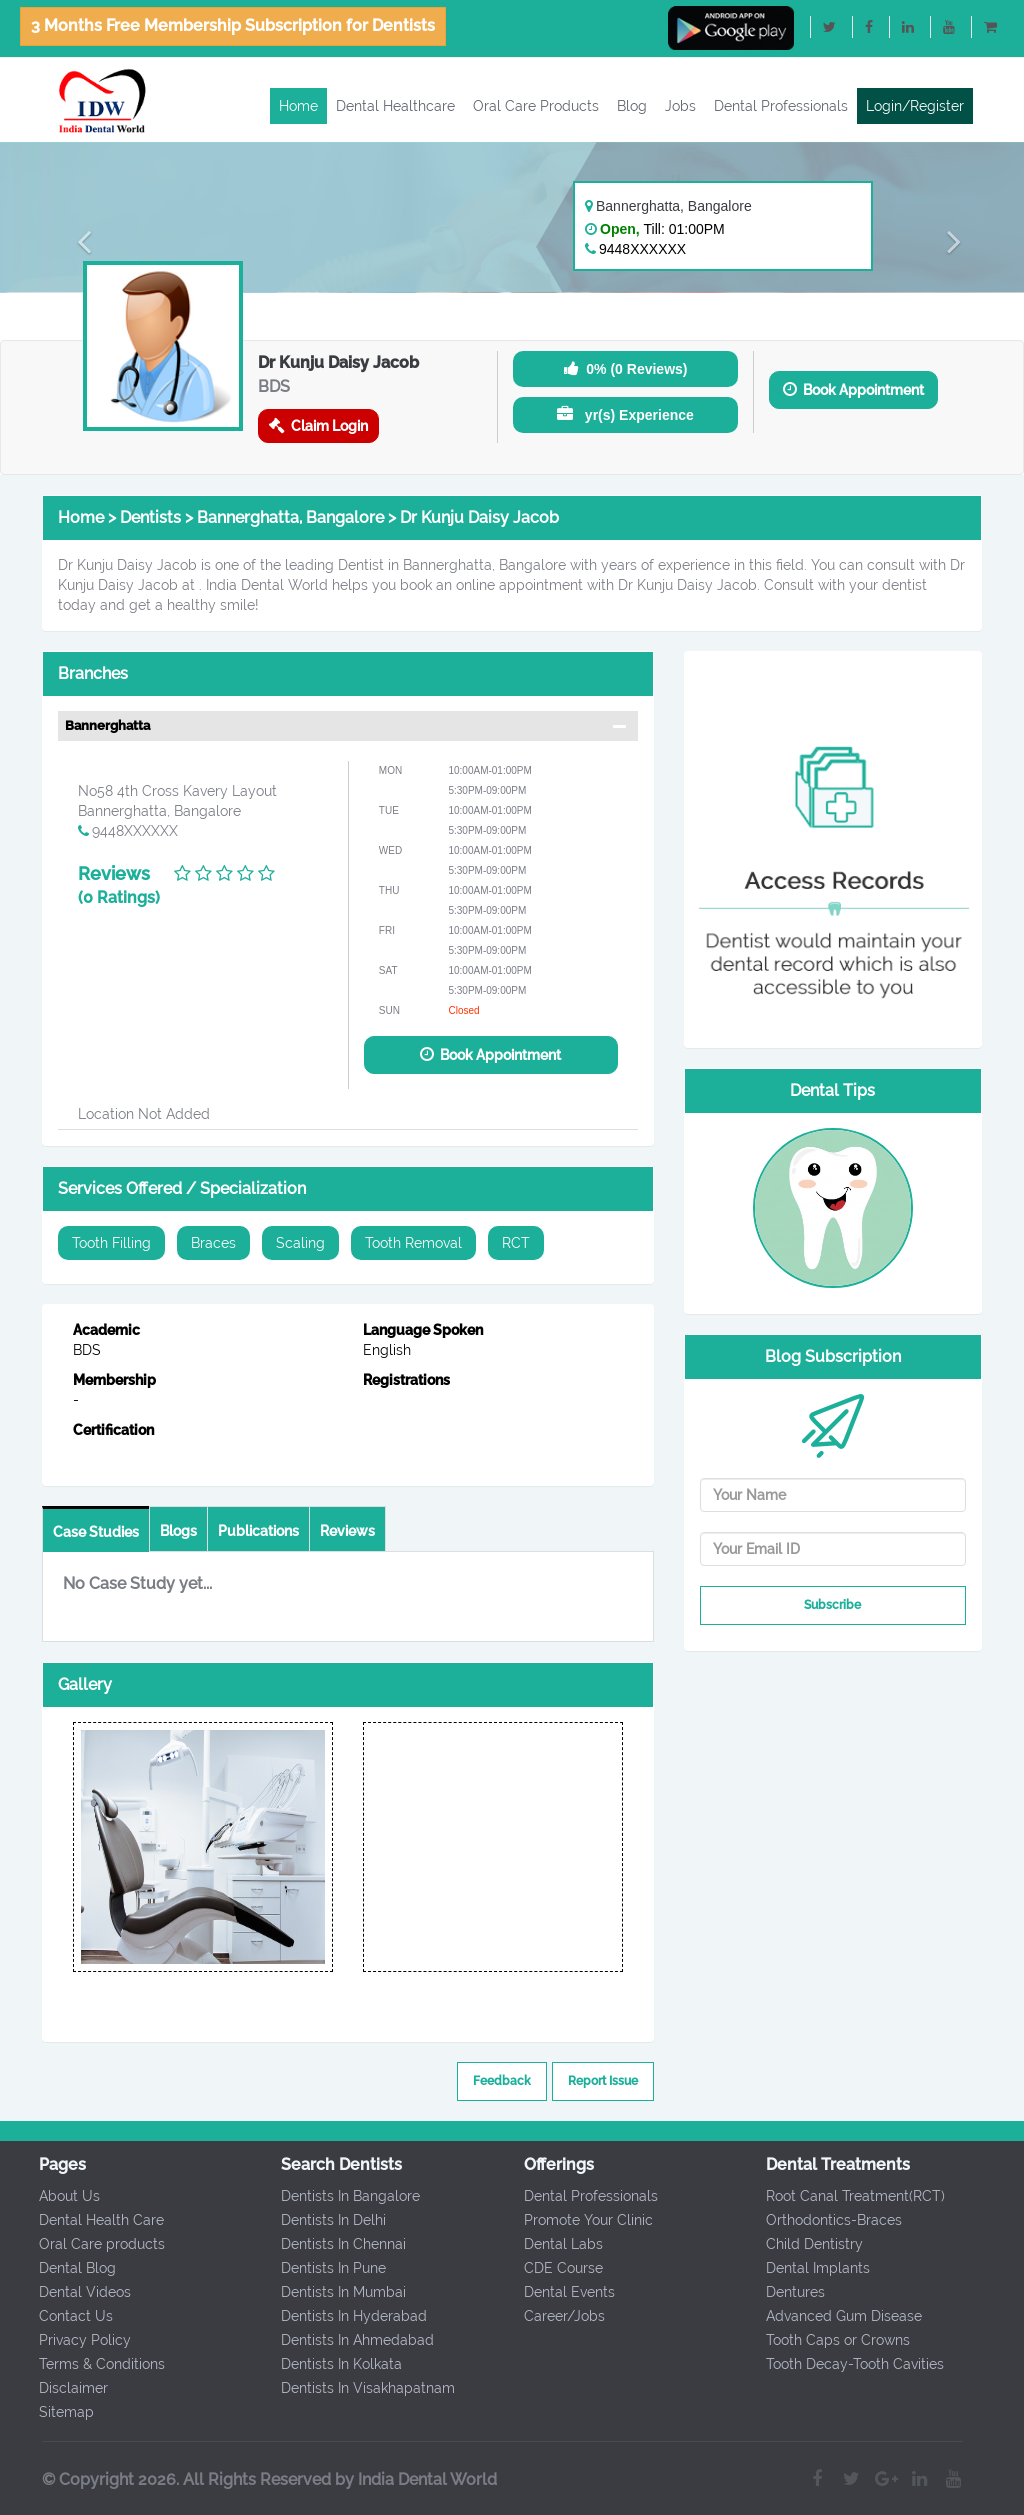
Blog (632, 106)
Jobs (680, 106)
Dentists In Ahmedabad (342, 2340)
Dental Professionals (781, 106)
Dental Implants (803, 2268)
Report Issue (603, 2081)
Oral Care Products (536, 106)
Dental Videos (69, 2292)
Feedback (502, 2081)
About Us (53, 2196)
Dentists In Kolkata (326, 2364)
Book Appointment (853, 389)
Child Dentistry (799, 2244)
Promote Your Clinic (572, 2220)
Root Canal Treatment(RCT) (840, 2196)
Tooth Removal (413, 1243)
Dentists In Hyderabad (339, 2316)
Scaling (300, 1243)
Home (298, 106)
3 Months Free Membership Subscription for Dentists (233, 25)
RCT (516, 1243)
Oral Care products (86, 2244)
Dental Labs (547, 2244)
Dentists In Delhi (318, 2220)
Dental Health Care (85, 2220)
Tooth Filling (111, 1243)
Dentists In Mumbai (328, 2292)
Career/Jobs (548, 2316)
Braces (213, 1243)
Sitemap (50, 2412)
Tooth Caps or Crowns (823, 2340)
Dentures (780, 2292)
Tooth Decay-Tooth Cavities (840, 2364)
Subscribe (832, 1605)
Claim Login (318, 425)
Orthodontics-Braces (819, 2220)
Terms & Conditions (86, 2364)
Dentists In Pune (318, 2268)
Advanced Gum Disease (829, 2316)
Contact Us (60, 2316)
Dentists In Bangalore (335, 2196)
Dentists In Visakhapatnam (353, 2388)
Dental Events (553, 2292)
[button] (77, 241)
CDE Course (547, 2268)
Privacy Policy (69, 2340)
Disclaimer (57, 2388)
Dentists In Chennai (328, 2244)
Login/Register (915, 106)
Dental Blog (61, 2268)
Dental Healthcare (395, 106)
